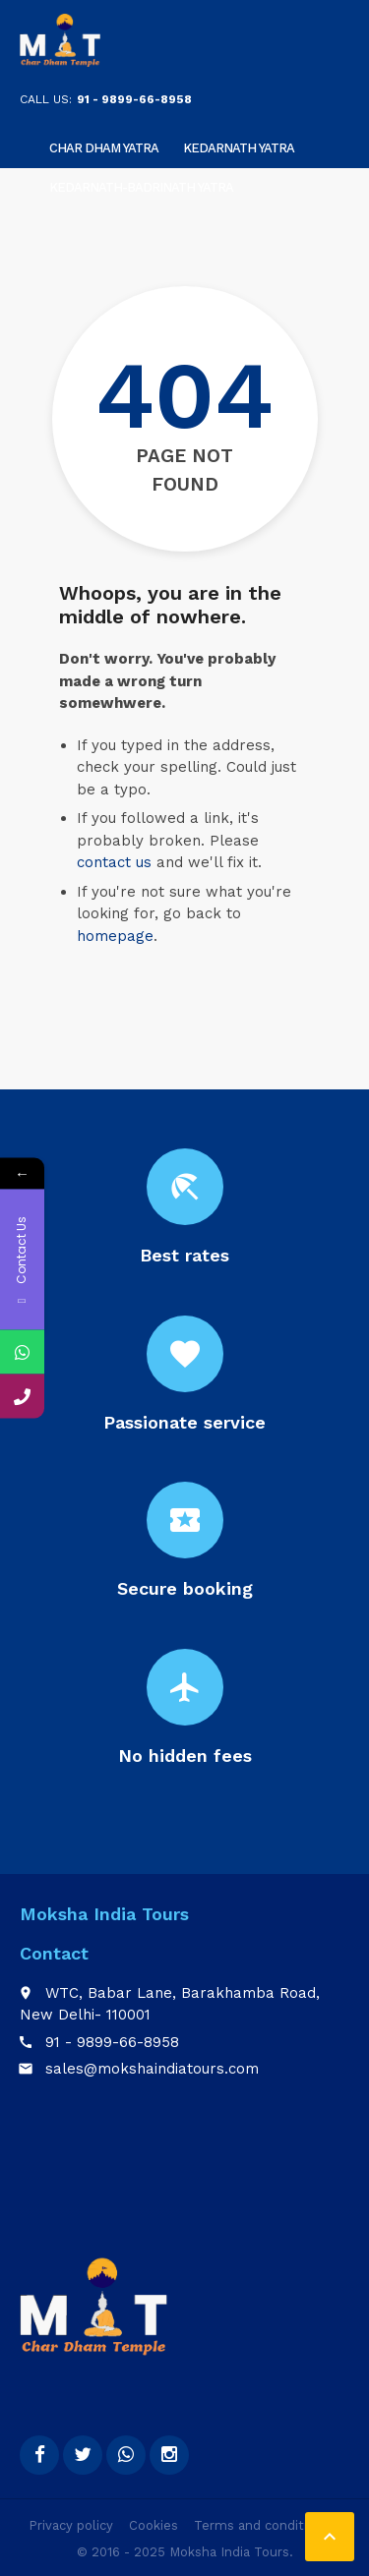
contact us (114, 862)
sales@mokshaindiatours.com (152, 2069)
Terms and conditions (262, 2525)
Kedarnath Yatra (238, 148)
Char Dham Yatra (103, 148)
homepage (115, 936)
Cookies (153, 2525)
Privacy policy (71, 2525)
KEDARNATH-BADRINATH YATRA (141, 187)
